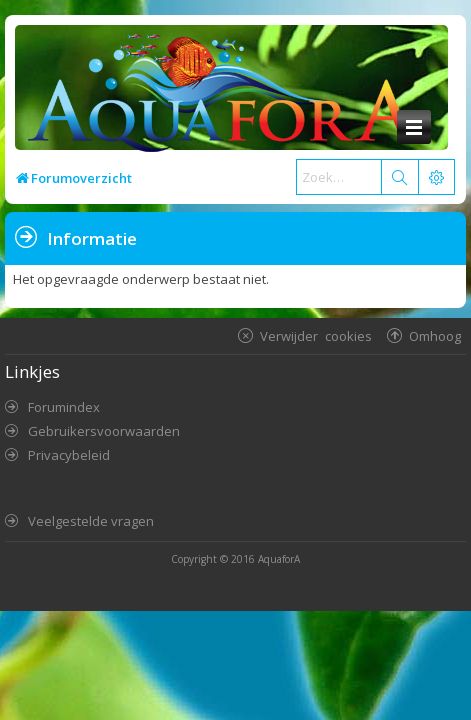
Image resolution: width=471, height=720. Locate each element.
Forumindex (64, 407)
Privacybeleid (69, 455)
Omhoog (435, 335)
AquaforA (279, 559)
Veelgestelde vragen (91, 521)
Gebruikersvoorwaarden (104, 431)
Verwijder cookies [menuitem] (316, 335)
